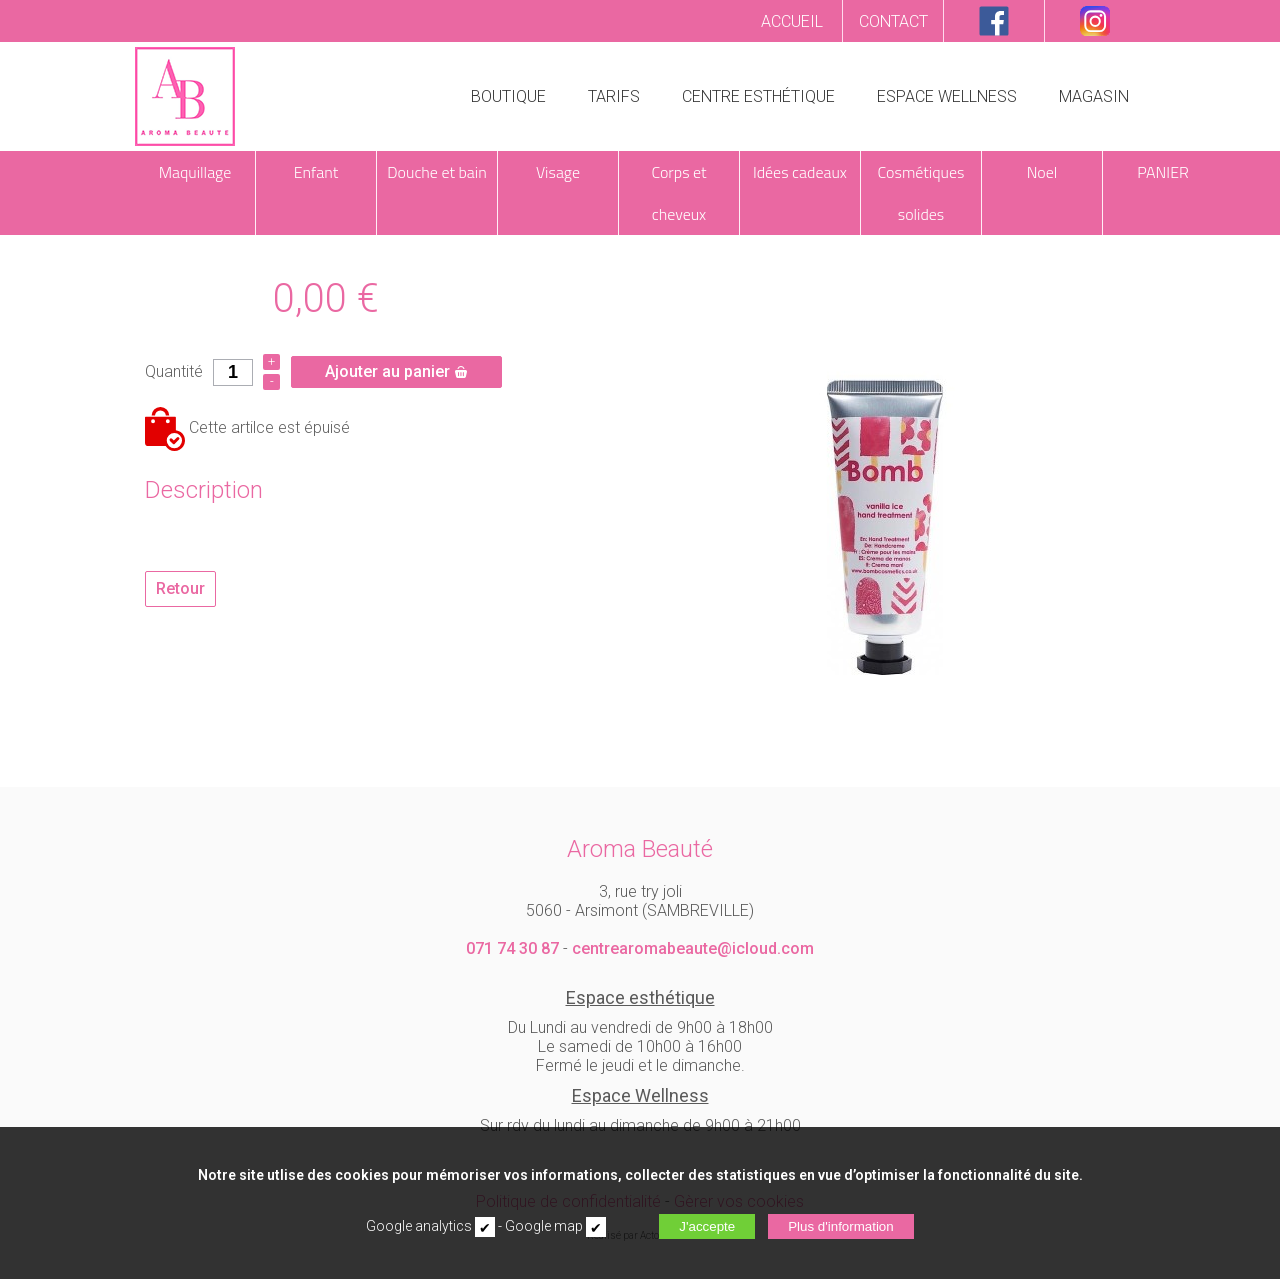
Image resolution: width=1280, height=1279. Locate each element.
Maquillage (195, 172)
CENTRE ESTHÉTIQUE (758, 96)
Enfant (316, 172)
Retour (180, 588)
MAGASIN (1094, 96)
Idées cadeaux (800, 172)
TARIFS (614, 96)
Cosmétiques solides (921, 193)
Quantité (174, 371)
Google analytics (419, 1226)
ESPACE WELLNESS (947, 96)
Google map (544, 1226)
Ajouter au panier (396, 371)
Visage (558, 172)
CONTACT (893, 21)
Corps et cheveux (678, 193)
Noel (1042, 172)
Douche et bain (436, 172)
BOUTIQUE (508, 96)
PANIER (1163, 172)
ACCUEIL (792, 21)
